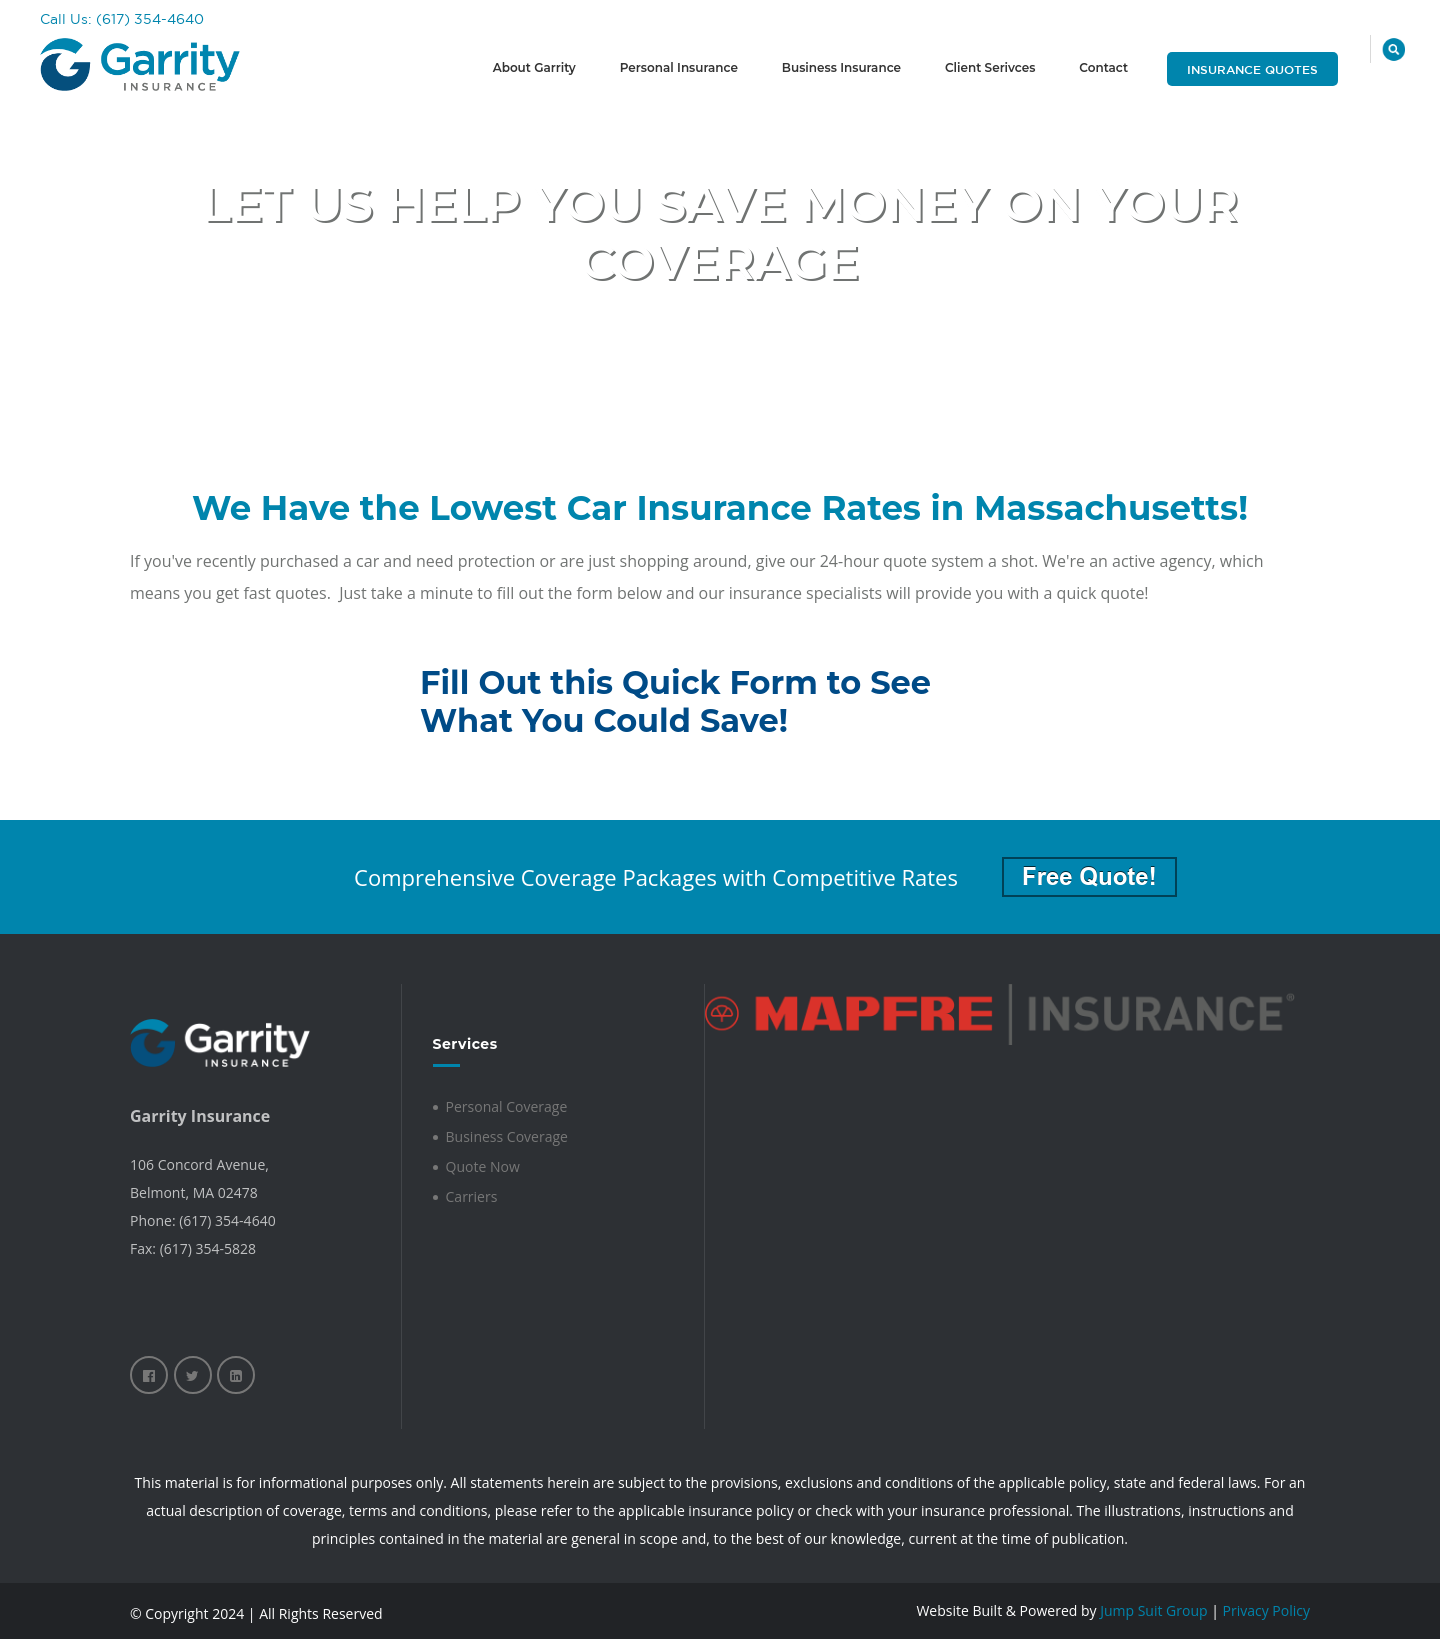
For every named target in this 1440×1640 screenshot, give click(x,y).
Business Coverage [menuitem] (507, 1136)
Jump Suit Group (1153, 1610)
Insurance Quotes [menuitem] (1252, 69)
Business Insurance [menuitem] (841, 67)
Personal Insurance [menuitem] (679, 67)
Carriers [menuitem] (472, 1196)
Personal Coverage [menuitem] (507, 1106)
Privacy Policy (1266, 1610)
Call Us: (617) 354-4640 (122, 19)
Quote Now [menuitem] (483, 1166)
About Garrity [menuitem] (534, 67)
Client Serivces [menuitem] (990, 67)
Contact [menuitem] (1103, 67)
